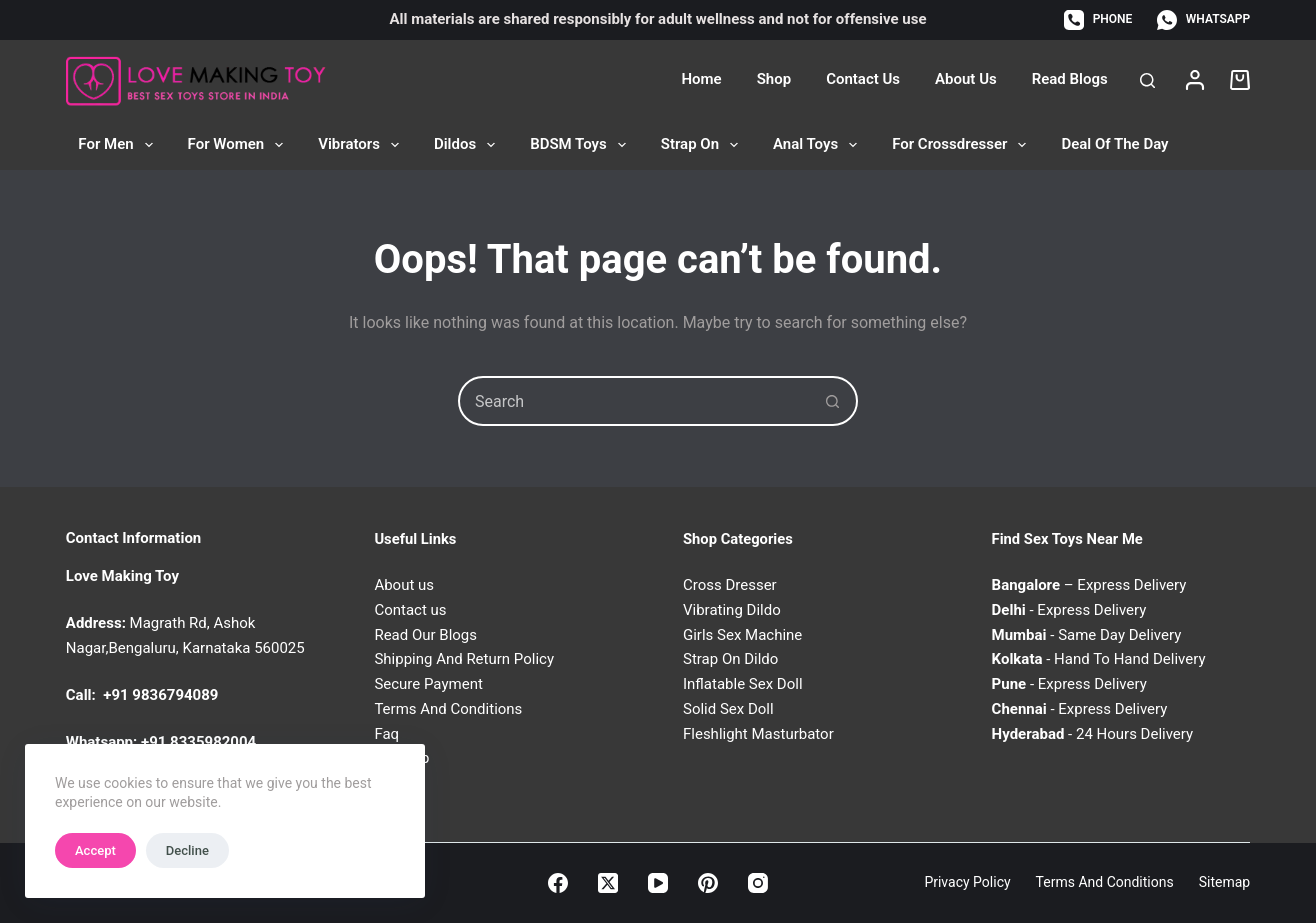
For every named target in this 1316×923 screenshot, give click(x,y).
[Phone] (1098, 20)
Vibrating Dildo (732, 610)
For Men (119, 145)
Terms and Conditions (1105, 882)
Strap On (703, 145)
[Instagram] (758, 883)
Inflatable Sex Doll (743, 684)
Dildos (468, 145)
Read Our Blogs (425, 635)
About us (404, 585)
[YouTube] (658, 883)
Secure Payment (428, 684)
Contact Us (863, 79)
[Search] (1147, 80)
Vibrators (362, 145)
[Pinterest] (708, 883)
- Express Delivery (1069, 610)
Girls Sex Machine (742, 635)
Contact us (410, 610)
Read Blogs (1070, 79)
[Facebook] (558, 883)
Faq (386, 734)
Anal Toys (819, 145)
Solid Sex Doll (728, 709)
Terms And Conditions (448, 709)
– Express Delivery (1089, 585)
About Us (966, 79)
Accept (95, 850)
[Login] (1195, 80)
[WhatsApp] (1203, 20)
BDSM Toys (582, 145)
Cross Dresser (730, 585)
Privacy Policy (967, 882)
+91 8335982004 (198, 742)
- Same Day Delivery (1087, 635)
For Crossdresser (963, 145)
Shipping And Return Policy (464, 659)
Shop (774, 79)
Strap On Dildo (730, 659)
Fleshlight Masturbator (758, 734)
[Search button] (833, 401)
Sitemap (1224, 882)
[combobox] (635, 401)
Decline (187, 850)
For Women (240, 145)
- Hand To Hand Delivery (1099, 659)
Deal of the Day (1114, 144)
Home (701, 79)
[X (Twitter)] (608, 883)
